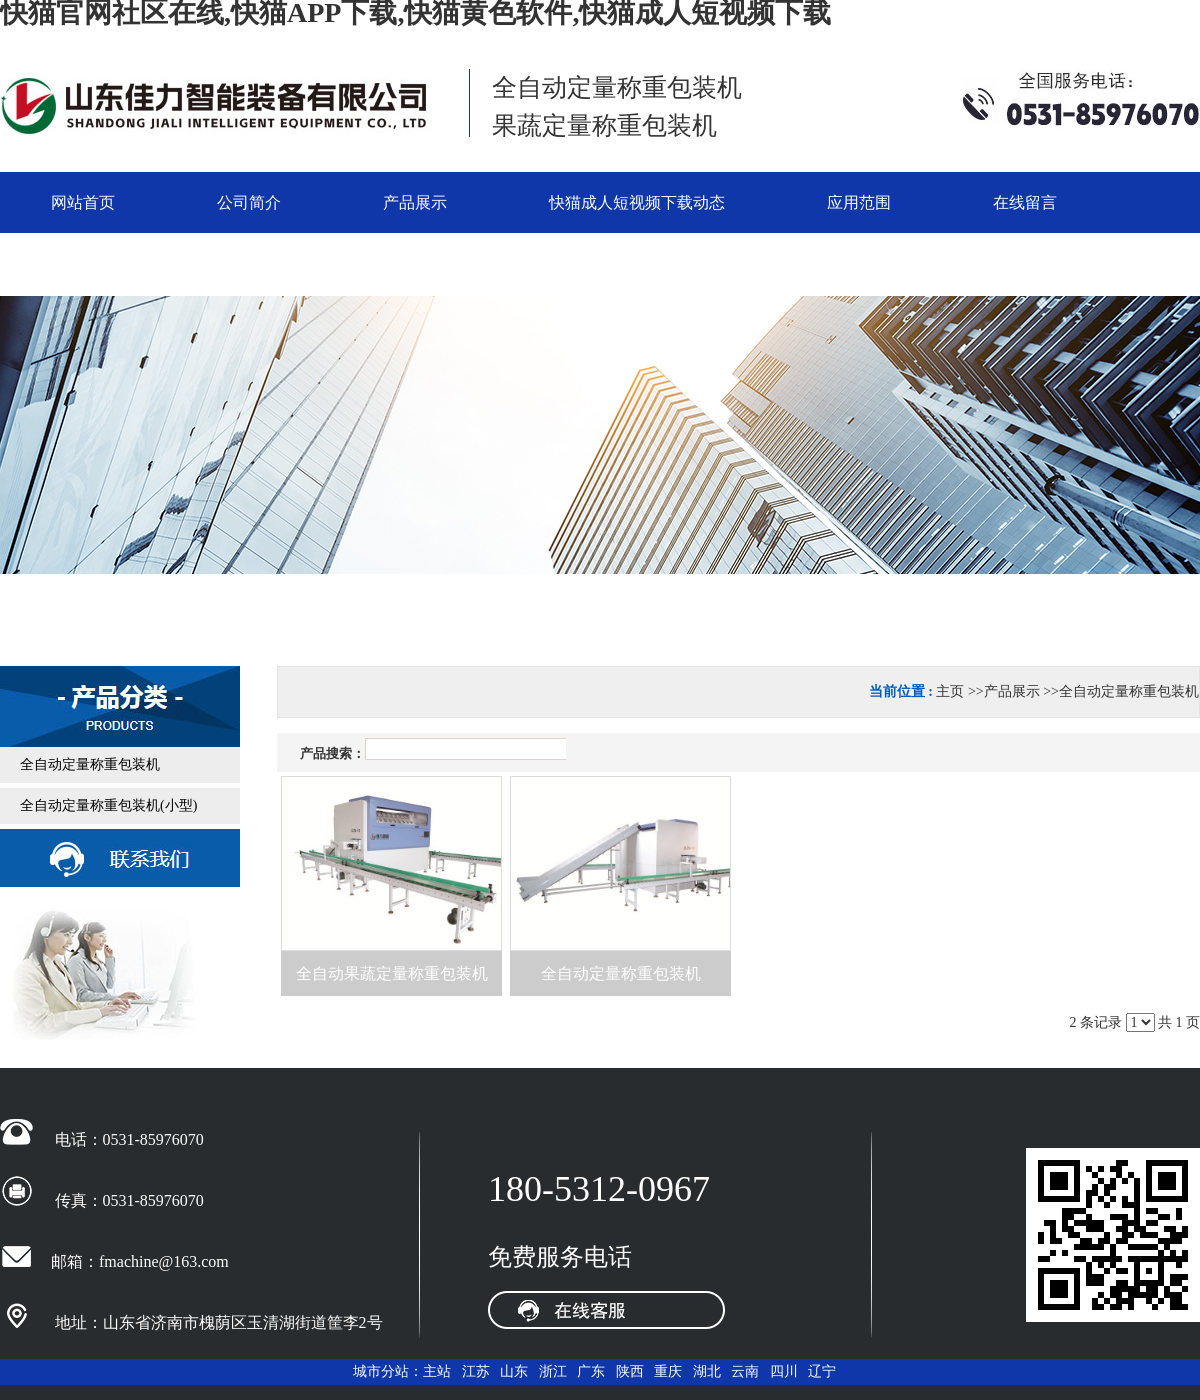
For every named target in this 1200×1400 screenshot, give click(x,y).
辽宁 (822, 1371)
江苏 (476, 1371)
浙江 (553, 1371)
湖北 (707, 1371)
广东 (591, 1371)
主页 (950, 691)
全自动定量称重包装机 (1129, 691)
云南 (745, 1371)
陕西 (630, 1371)
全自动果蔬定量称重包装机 (392, 973)
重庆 (668, 1371)
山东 (514, 1371)
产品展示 (1012, 691)
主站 (437, 1371)
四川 (784, 1371)
